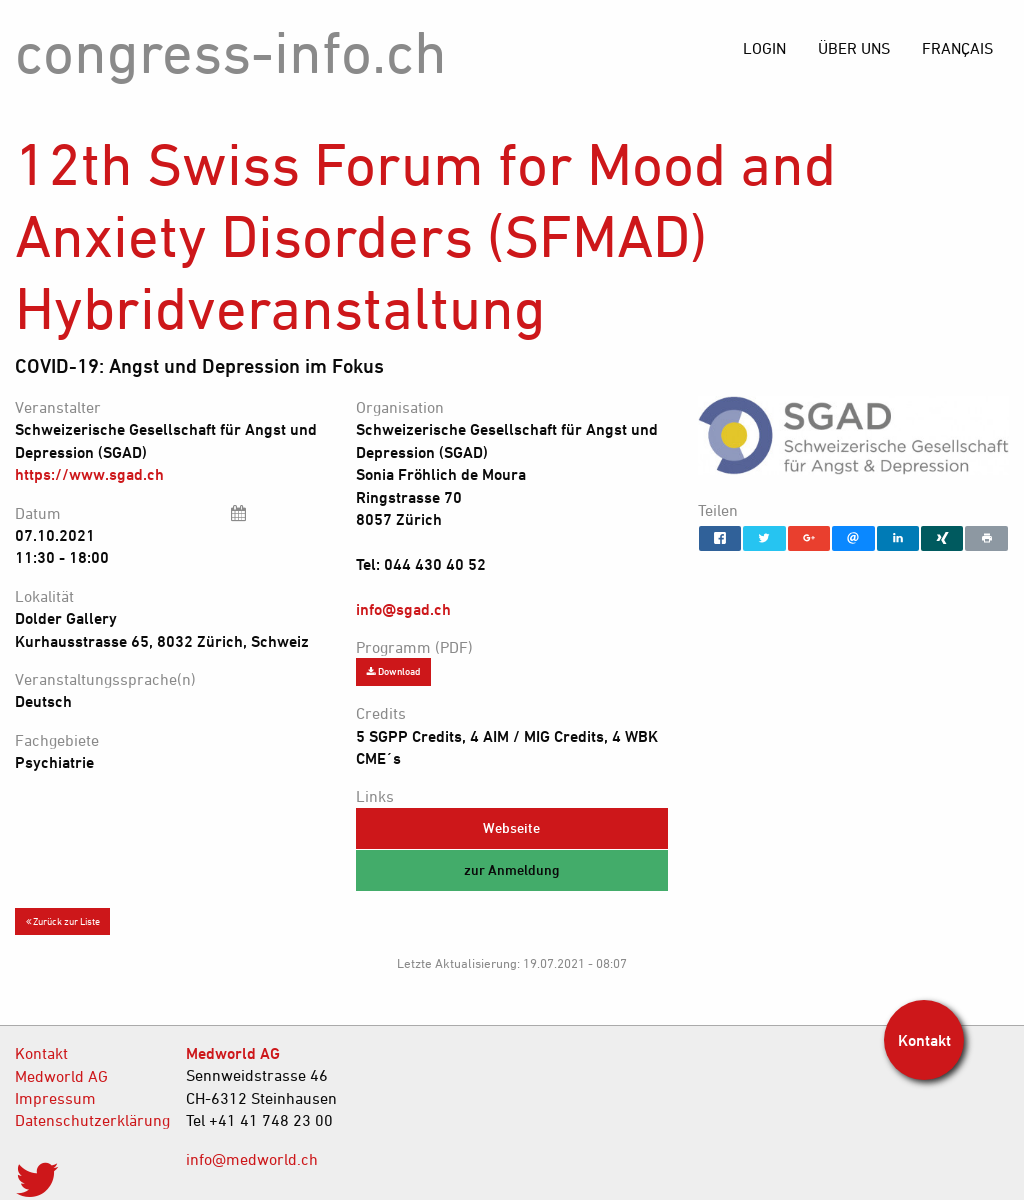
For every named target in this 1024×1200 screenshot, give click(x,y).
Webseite (511, 827)
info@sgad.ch (403, 609)
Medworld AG (61, 1076)
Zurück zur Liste (63, 921)
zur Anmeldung (512, 869)
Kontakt (41, 1053)
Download (393, 671)
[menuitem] (957, 48)
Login (764, 48)
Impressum (55, 1098)
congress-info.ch (231, 51)
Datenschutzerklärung (85, 1120)
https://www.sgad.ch (89, 474)
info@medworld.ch (252, 1159)
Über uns (854, 48)
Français (957, 48)
